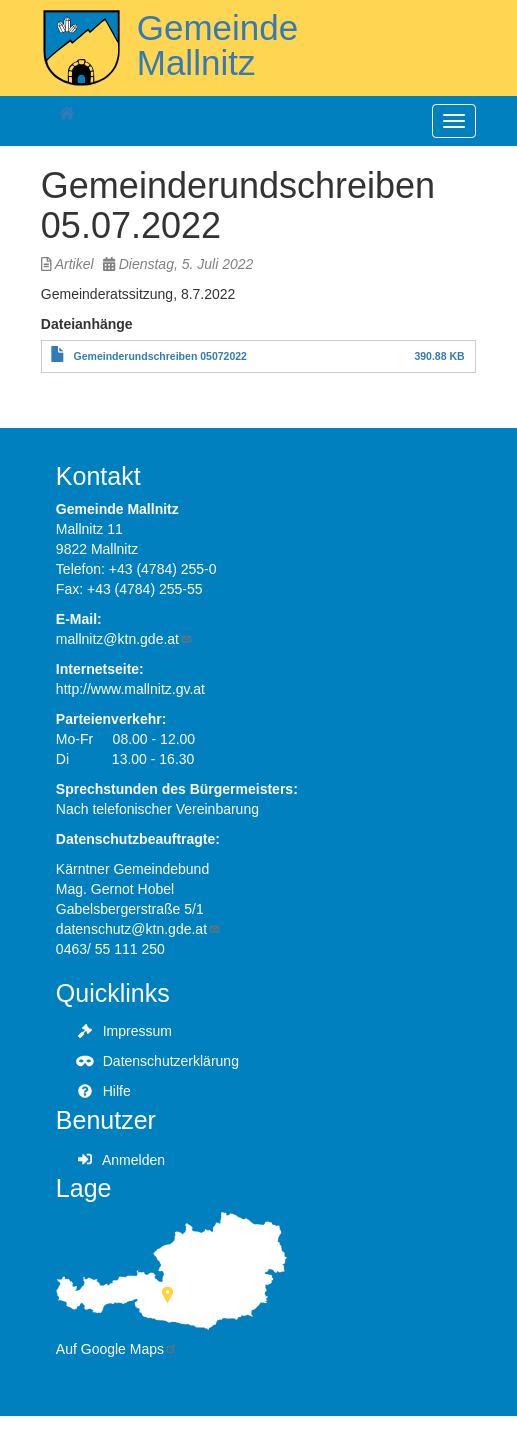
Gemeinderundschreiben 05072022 (160, 356)
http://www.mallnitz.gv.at (130, 689)
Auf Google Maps (117, 1349)
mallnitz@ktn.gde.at (124, 639)
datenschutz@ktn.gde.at (138, 929)
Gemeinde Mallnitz (217, 45)
